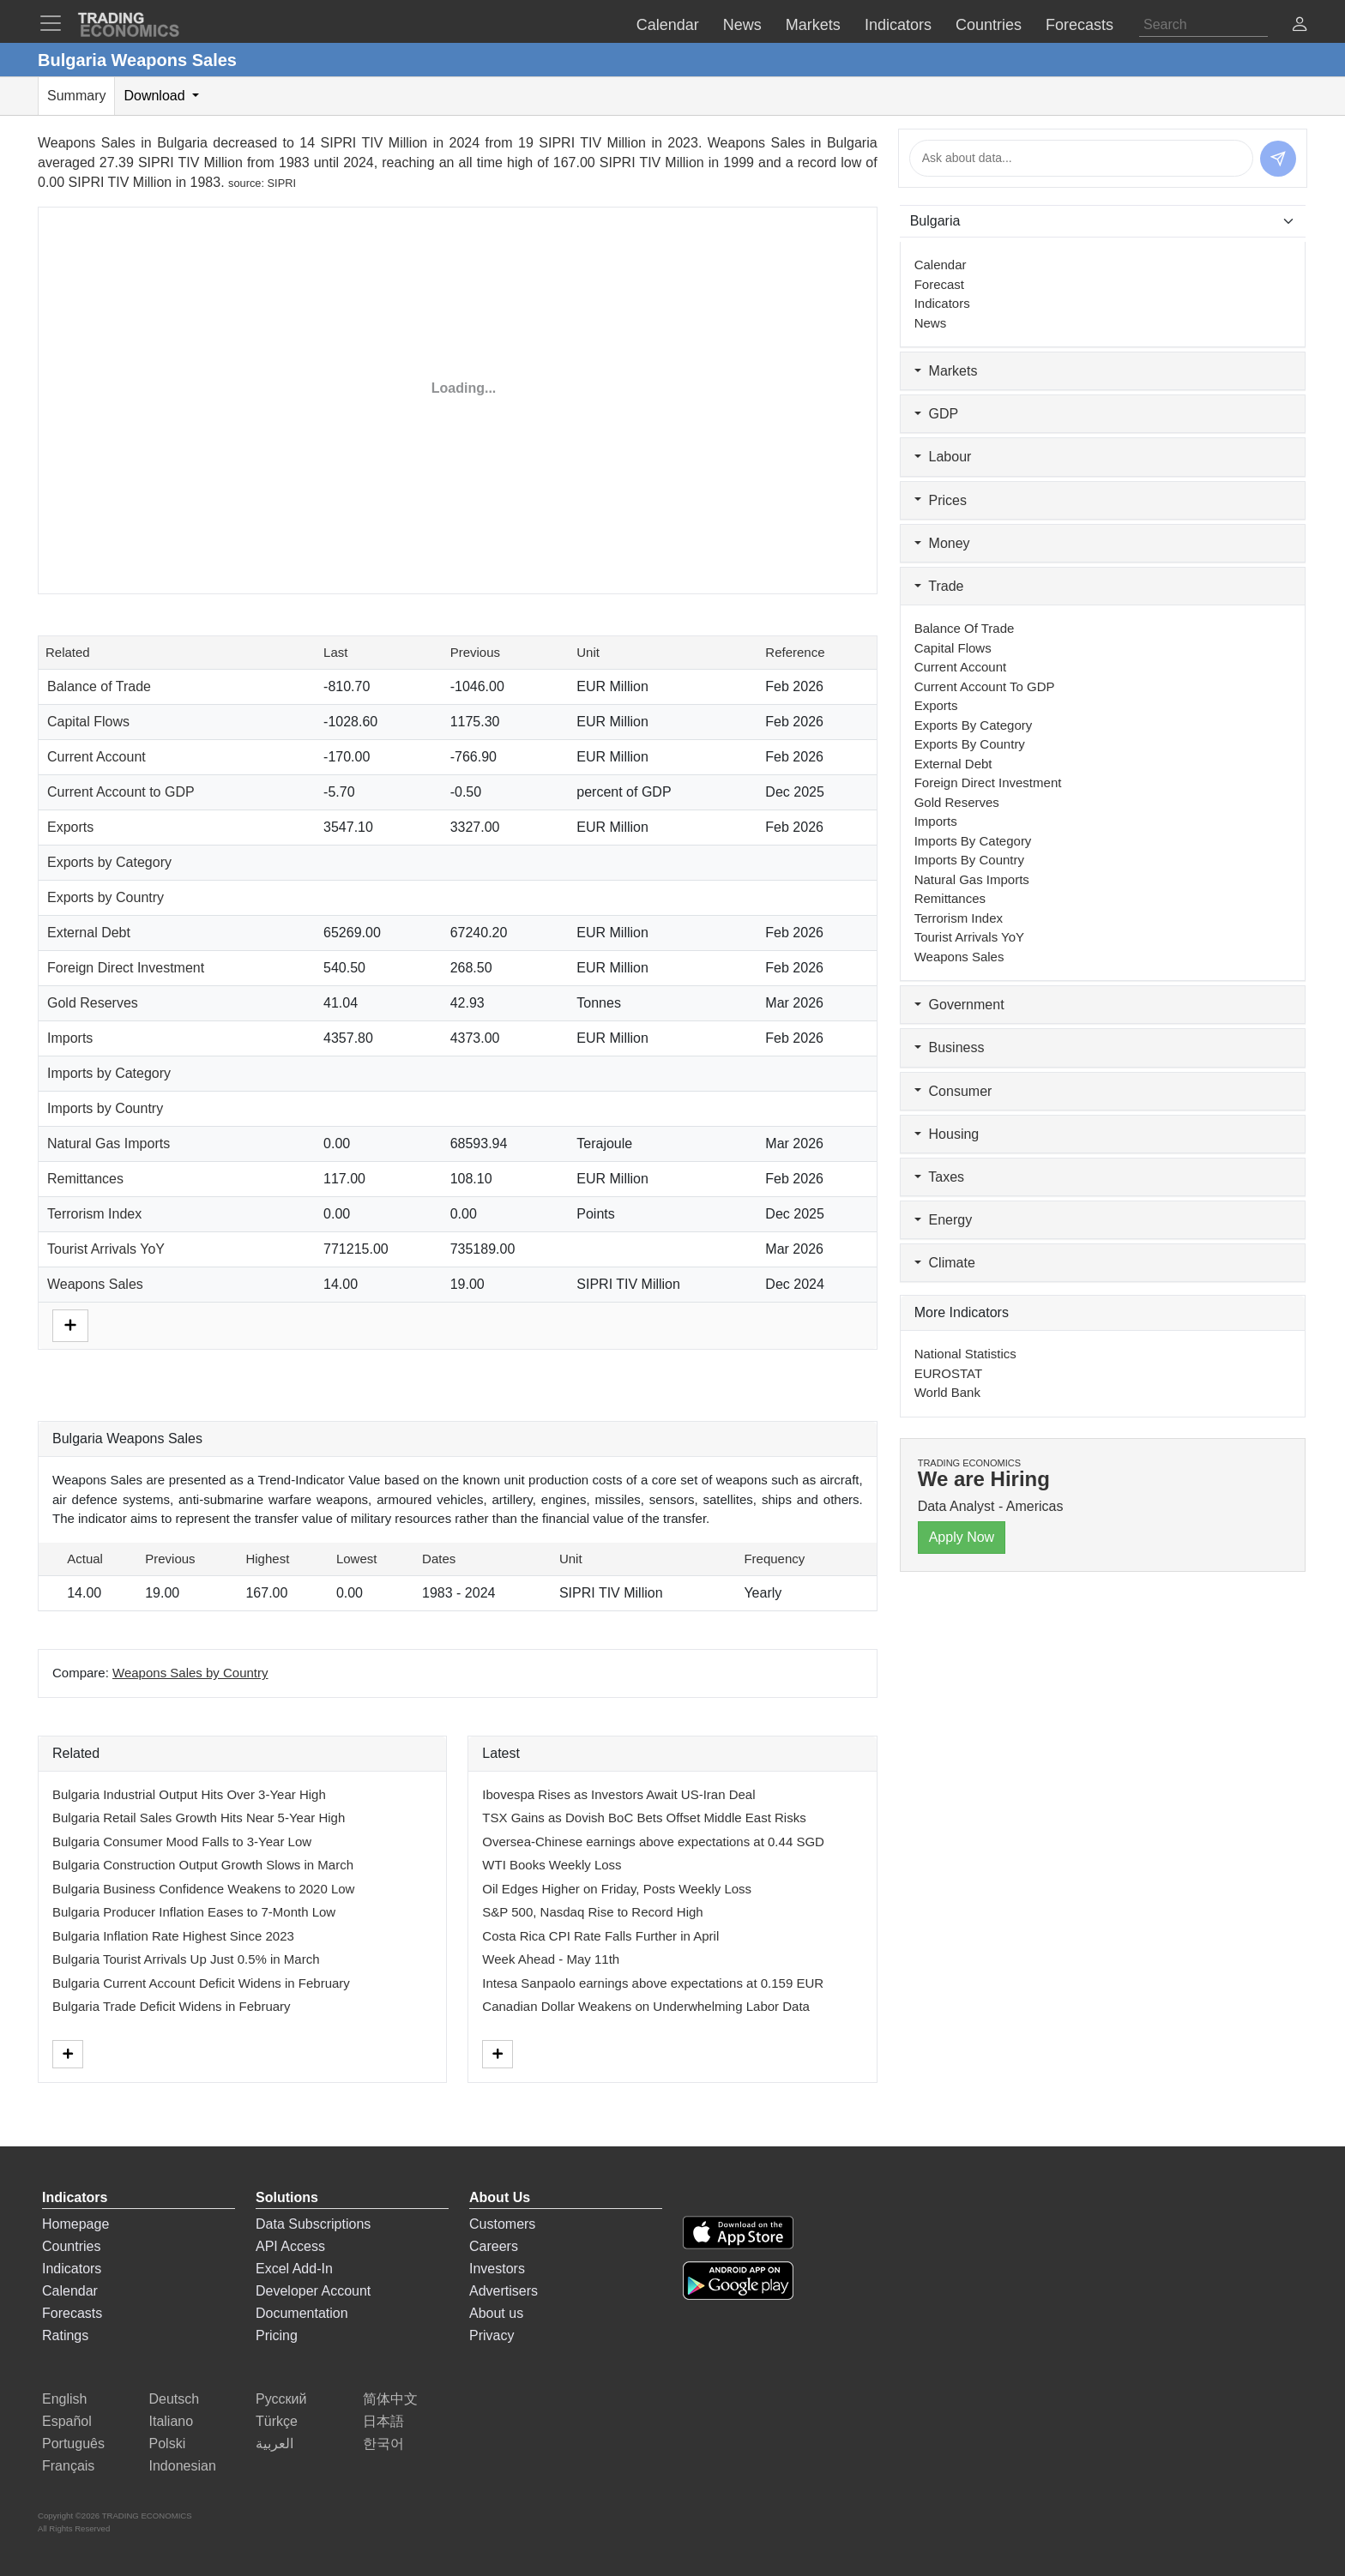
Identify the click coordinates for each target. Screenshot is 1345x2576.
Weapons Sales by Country (190, 1672)
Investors (497, 2268)
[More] (70, 1324)
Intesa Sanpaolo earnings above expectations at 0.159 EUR (652, 1983)
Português (73, 2443)
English (64, 2399)
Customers (502, 2224)
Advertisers (503, 2291)
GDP (936, 414)
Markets (946, 371)
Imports (70, 1038)
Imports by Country (105, 1108)
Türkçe (277, 2421)
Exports (70, 827)
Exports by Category (109, 862)
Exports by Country (105, 897)
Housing (947, 1134)
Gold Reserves (92, 1003)
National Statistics (965, 1353)
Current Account (96, 756)
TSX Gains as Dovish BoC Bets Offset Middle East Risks (643, 1817)
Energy (943, 1220)
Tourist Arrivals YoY (106, 1249)
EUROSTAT (948, 1373)
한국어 (383, 2443)
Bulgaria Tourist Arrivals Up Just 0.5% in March (186, 1959)
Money (942, 543)
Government (959, 1004)
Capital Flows (88, 721)
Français (68, 2466)
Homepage (75, 2224)
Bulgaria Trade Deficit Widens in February (171, 2006)
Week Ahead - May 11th (550, 1959)
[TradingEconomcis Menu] (56, 23)
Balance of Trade (99, 686)
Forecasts (72, 2313)
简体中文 (390, 2399)
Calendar (940, 264)
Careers (493, 2246)
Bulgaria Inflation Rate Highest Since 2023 (173, 1936)
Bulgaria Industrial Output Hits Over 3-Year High (189, 1794)
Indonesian (182, 2466)
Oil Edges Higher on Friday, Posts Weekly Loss (616, 1888)
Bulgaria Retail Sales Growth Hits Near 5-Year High (198, 1817)
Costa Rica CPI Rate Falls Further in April (600, 1936)
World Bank (947, 1392)
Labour (943, 456)
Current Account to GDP (121, 792)
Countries (71, 2246)
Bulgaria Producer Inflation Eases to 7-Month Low (193, 1912)
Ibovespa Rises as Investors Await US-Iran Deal (618, 1794)
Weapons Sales (95, 1284)
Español (67, 2421)
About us (496, 2313)
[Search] (1203, 25)
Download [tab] (156, 95)
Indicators (942, 303)
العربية (274, 2443)
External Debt (88, 932)
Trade (939, 586)
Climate (944, 1263)
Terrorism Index (94, 1214)
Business (949, 1047)
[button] (1299, 26)
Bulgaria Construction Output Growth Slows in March (202, 1864)
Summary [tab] (76, 95)
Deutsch (174, 2399)
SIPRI (282, 183)
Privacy (491, 2335)
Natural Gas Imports (108, 1143)
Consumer (953, 1091)
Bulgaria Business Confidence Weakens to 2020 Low (203, 1888)
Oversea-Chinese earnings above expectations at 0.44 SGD (653, 1841)
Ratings (65, 2335)
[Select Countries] (1103, 221)
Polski (167, 2443)
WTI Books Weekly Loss (551, 1864)
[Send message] (1278, 159)
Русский (281, 2399)
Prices (940, 500)
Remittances (85, 1178)
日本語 (383, 2421)
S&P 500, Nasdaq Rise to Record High (592, 1912)
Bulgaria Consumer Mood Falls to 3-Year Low (181, 1841)
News (930, 323)
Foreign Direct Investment (125, 967)
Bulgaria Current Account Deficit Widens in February (201, 1983)
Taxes (939, 1177)
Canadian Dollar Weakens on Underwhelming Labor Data (646, 2006)
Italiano (171, 2421)
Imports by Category (109, 1073)
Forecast (939, 284)
